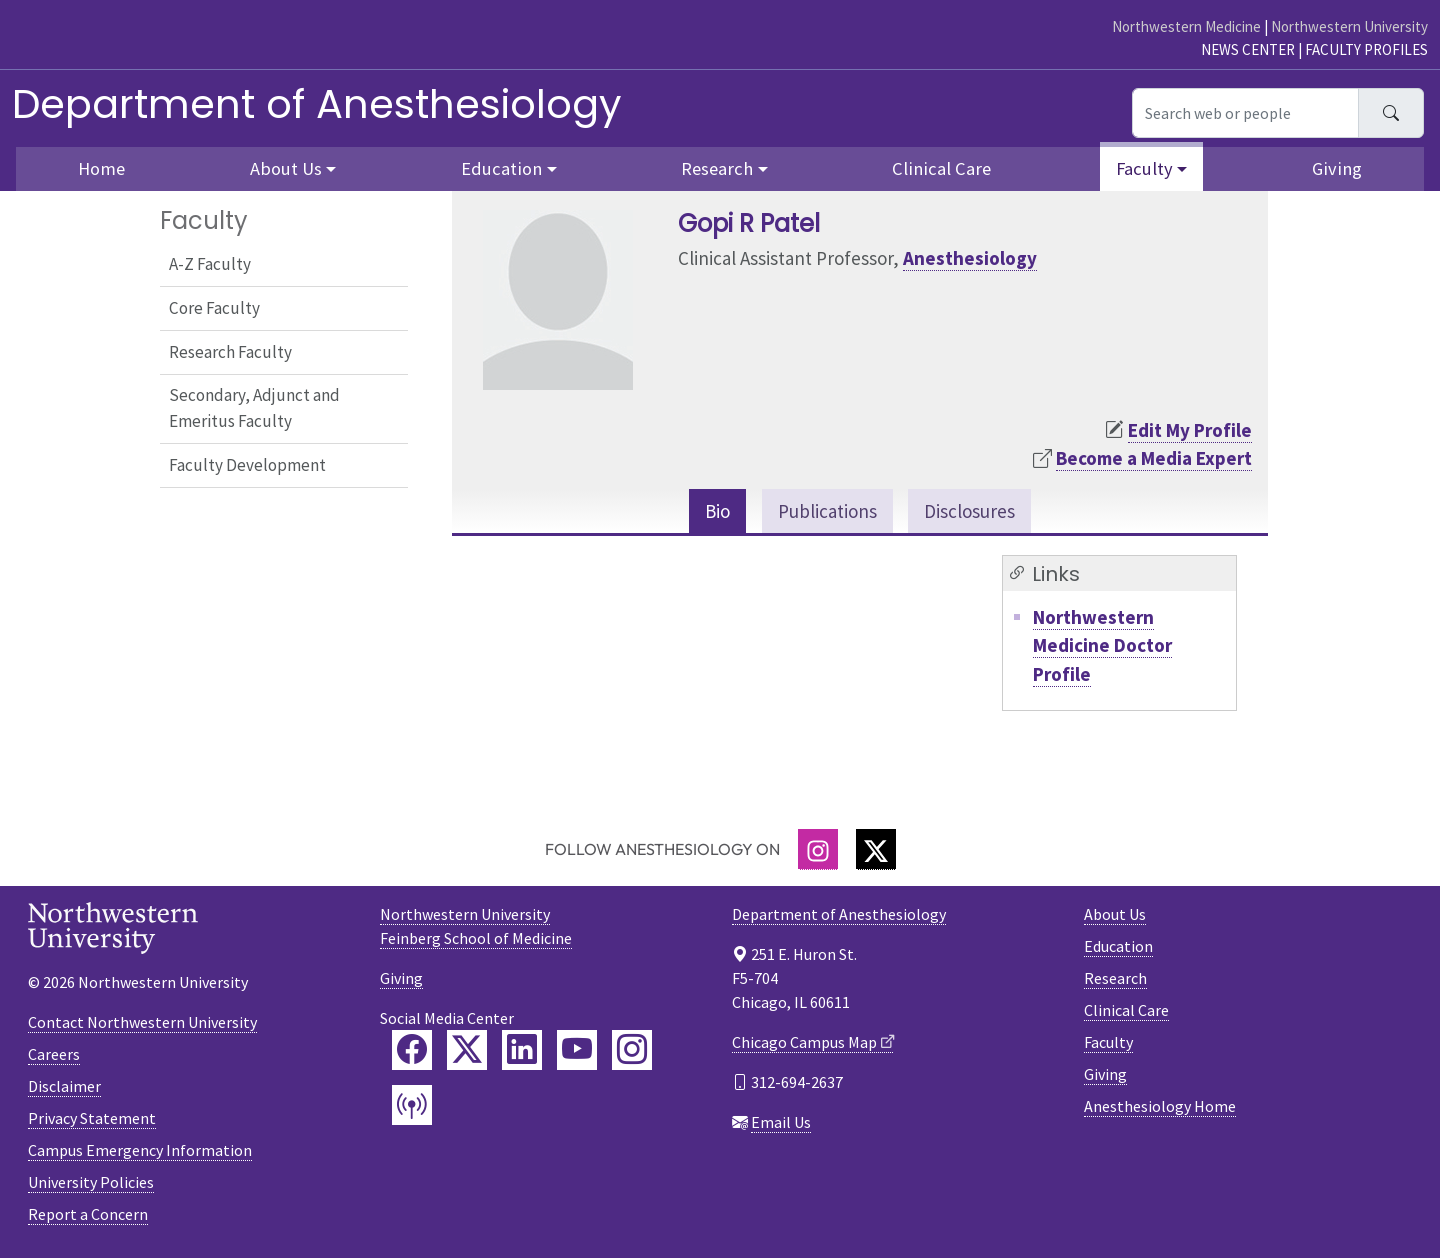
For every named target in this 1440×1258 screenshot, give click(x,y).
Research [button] (717, 168)
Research (1115, 978)
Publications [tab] (827, 511)
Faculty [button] (1144, 168)
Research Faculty (230, 352)
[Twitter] (876, 849)
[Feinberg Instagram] (632, 1050)
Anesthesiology (970, 258)
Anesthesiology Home (1160, 1106)
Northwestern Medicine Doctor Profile (1102, 645)
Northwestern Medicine (1186, 26)
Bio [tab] (717, 511)
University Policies (91, 1182)
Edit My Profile (1190, 430)
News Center (1248, 49)
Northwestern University (1349, 26)
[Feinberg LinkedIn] (522, 1050)
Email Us (781, 1122)
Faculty (1108, 1042)
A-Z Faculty (210, 264)
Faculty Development (247, 465)
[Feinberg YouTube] (577, 1050)
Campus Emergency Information (140, 1150)
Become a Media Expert (1154, 458)
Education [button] (501, 168)
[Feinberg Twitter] (467, 1050)
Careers (54, 1054)
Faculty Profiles (1366, 49)
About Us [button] (286, 168)
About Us (1115, 914)
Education (1118, 946)
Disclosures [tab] (969, 511)
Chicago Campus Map (804, 1042)
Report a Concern (88, 1214)
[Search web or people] (1245, 113)
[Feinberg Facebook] (412, 1050)
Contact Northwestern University (142, 1022)
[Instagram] (818, 849)
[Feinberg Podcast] (412, 1105)
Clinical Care (941, 168)
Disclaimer (64, 1086)
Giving (1337, 168)
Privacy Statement (92, 1118)
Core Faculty (214, 308)
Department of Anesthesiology (317, 104)
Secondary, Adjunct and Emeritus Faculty (254, 408)
